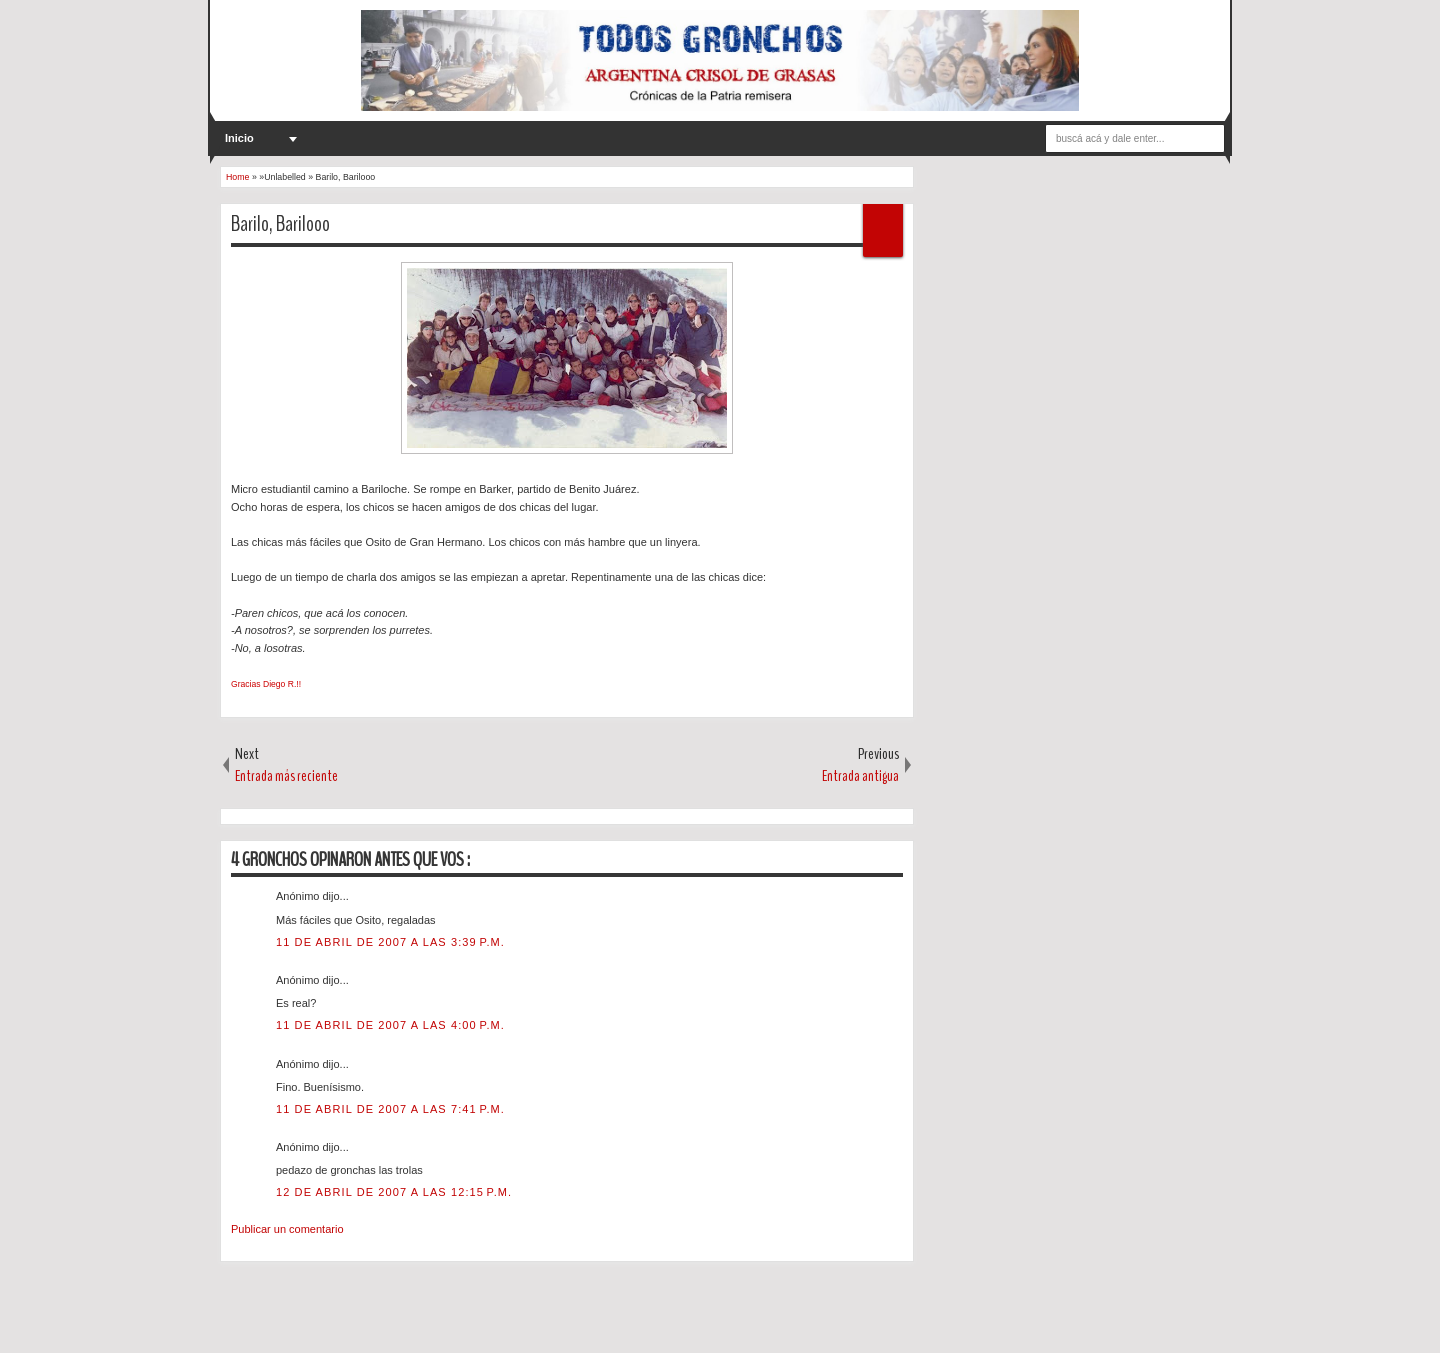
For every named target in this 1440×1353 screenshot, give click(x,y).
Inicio (239, 138)
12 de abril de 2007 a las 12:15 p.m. (394, 1192)
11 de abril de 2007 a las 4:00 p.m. (390, 1025)
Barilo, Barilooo (280, 224)
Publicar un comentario (287, 1229)
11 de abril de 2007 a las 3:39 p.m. (390, 942)
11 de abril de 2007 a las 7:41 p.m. (390, 1109)
